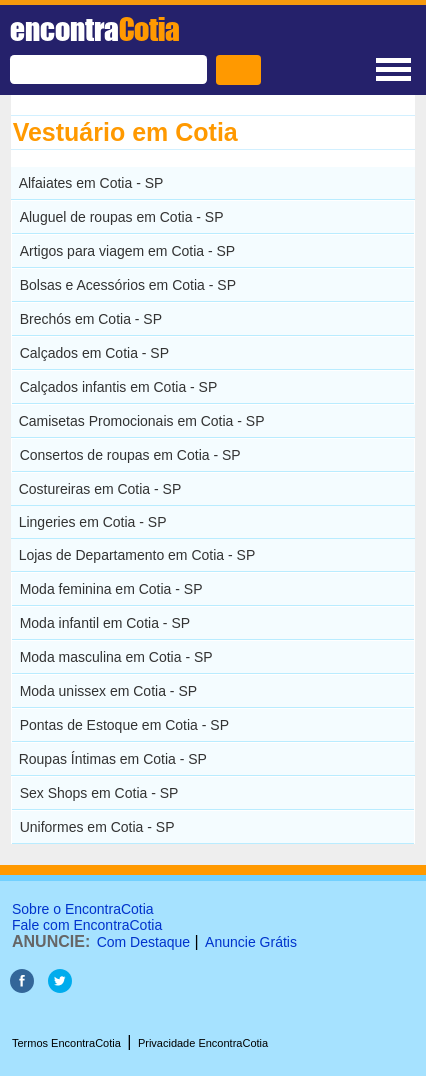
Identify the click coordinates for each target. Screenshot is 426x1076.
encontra (95, 29)
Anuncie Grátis (251, 942)
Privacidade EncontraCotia (203, 1043)
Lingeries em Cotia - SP (93, 522)
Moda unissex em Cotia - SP (108, 691)
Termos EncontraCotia (66, 1043)
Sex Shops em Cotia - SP (99, 793)
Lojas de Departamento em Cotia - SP (137, 555)
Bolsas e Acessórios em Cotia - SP (128, 285)
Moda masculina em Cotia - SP (116, 657)
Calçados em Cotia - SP (94, 353)
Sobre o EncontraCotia (83, 909)
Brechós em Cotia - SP (91, 319)
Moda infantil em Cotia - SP (105, 623)
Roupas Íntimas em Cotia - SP (113, 759)
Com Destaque (143, 942)
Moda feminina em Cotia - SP (111, 589)
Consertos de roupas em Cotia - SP (130, 455)
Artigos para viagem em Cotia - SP (128, 251)
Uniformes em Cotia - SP (97, 827)
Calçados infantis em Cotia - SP (119, 387)
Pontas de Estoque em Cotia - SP (124, 725)
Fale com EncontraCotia (87, 925)
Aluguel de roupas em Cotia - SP (122, 217)
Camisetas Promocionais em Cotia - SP (142, 421)
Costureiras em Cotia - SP (100, 489)
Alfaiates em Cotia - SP (91, 183)
